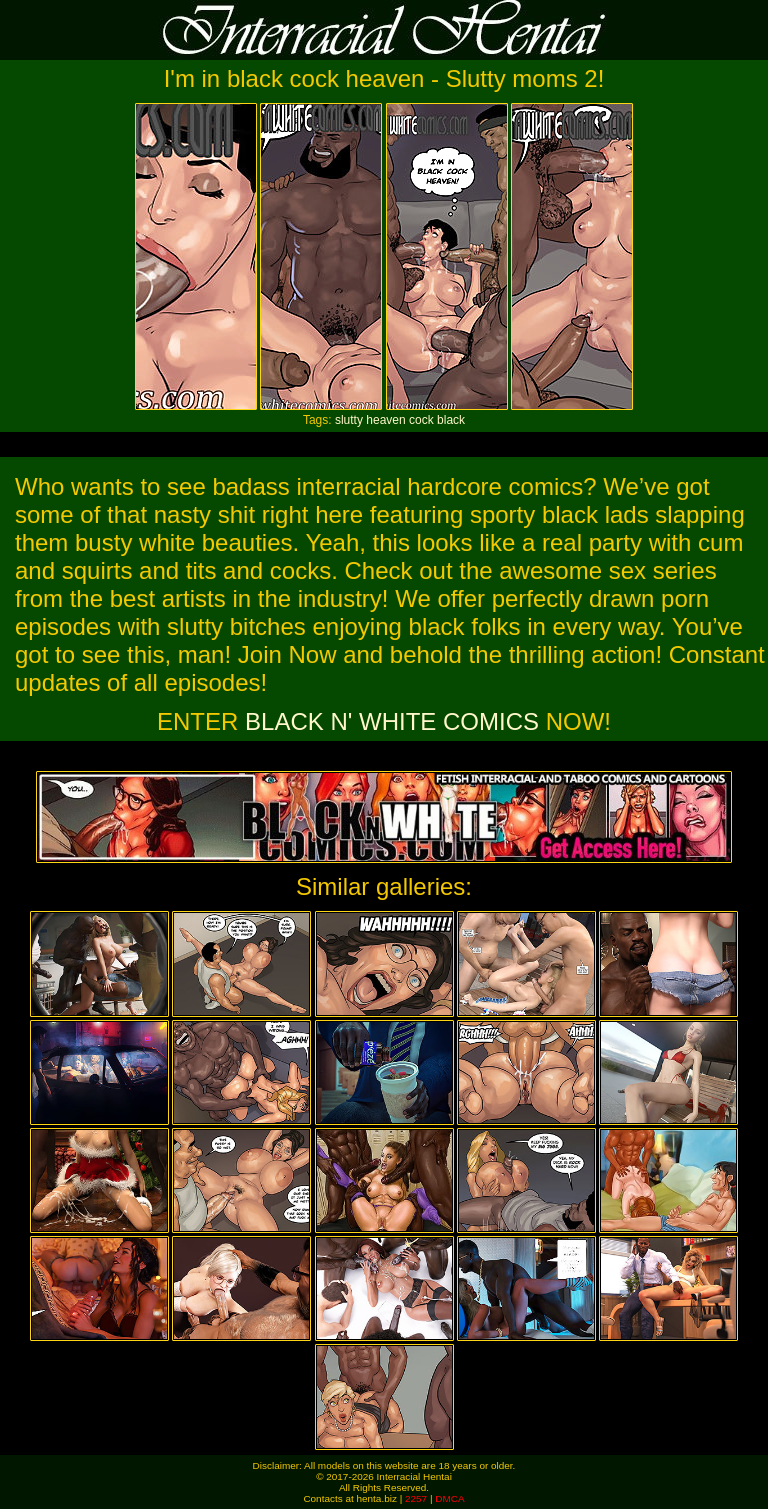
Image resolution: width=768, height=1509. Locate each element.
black (451, 420)
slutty (349, 420)
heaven (385, 420)
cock (421, 420)
